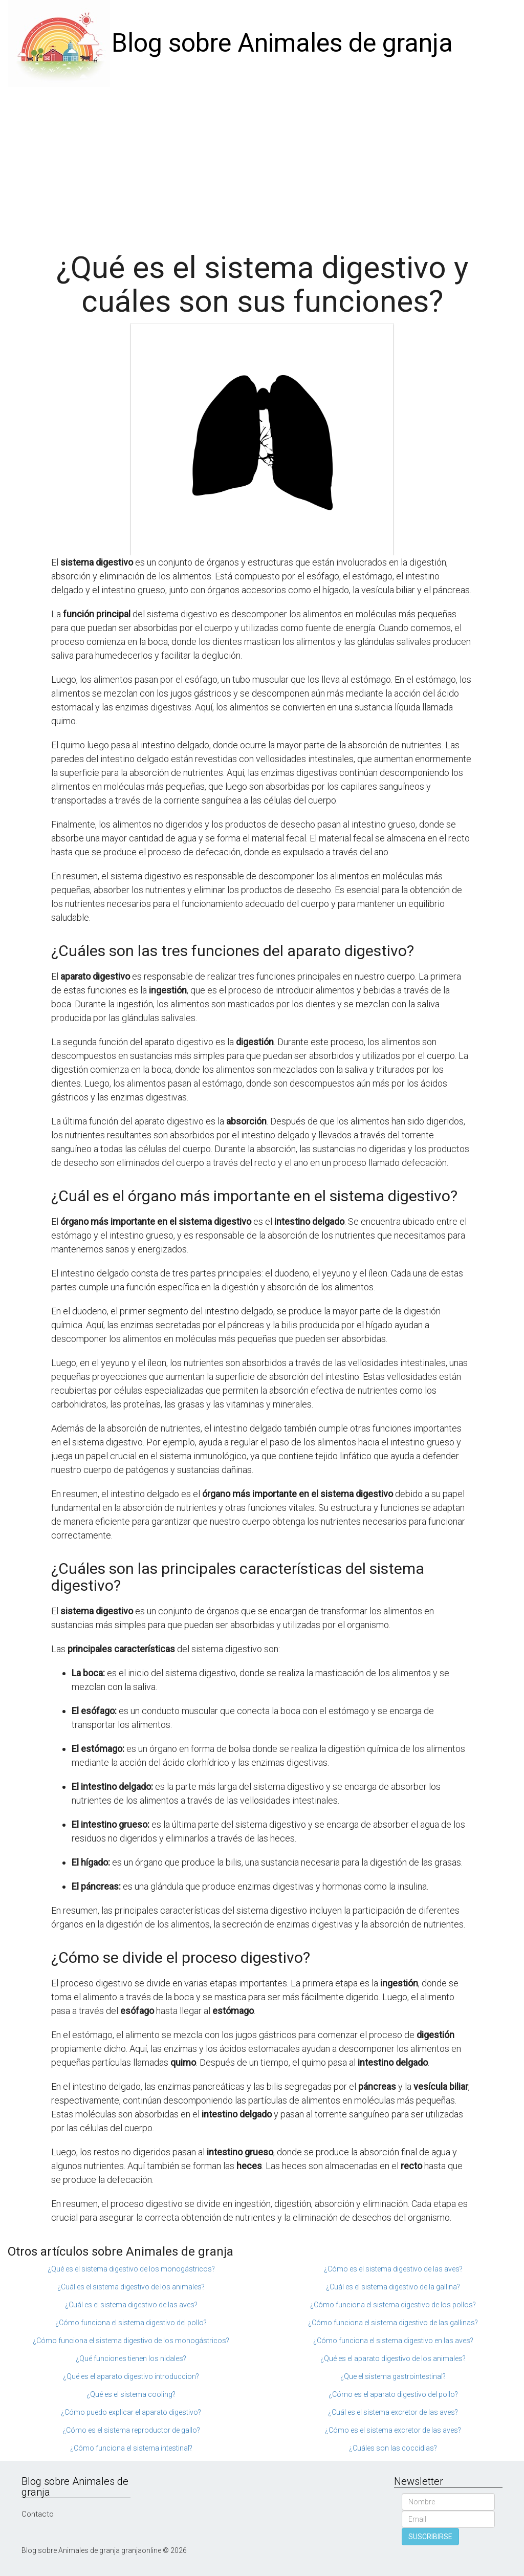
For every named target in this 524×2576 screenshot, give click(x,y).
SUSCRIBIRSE (430, 2536)
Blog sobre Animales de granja (282, 43)
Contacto (37, 2514)
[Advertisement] (262, 163)
